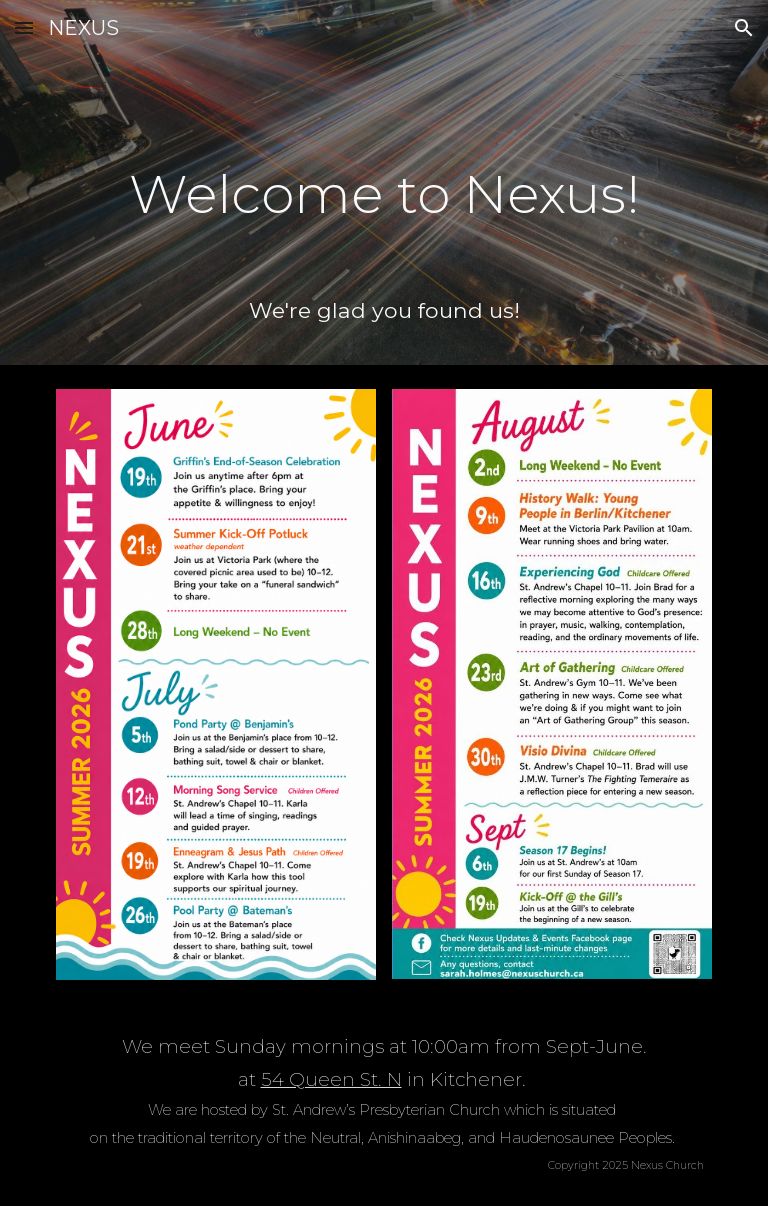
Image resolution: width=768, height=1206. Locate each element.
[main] (383, 180)
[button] (24, 27)
